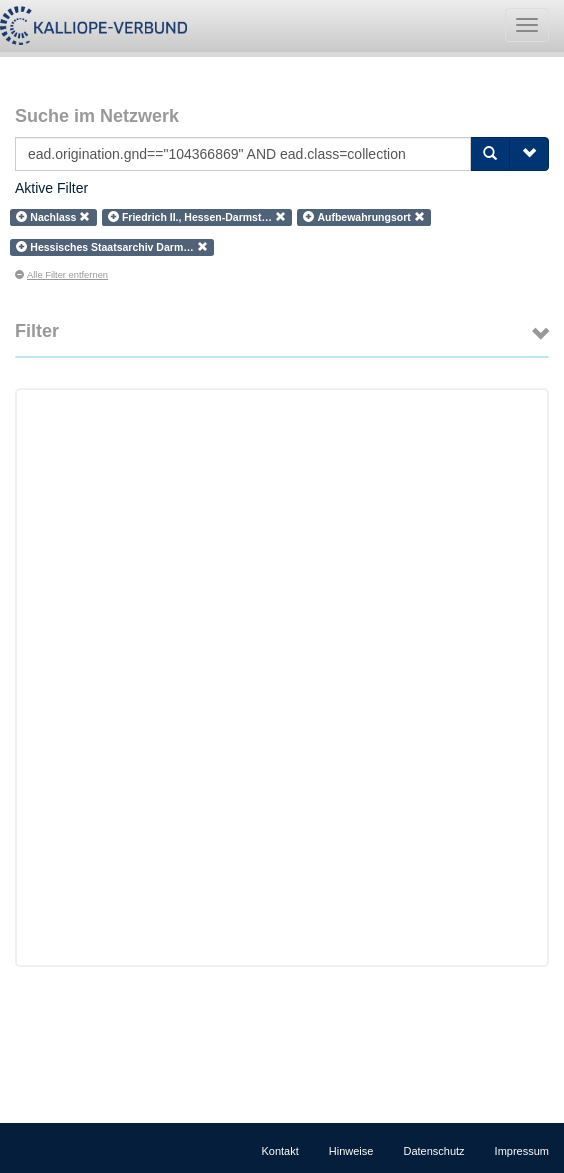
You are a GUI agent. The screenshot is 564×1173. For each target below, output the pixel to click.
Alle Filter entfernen (61, 275)
